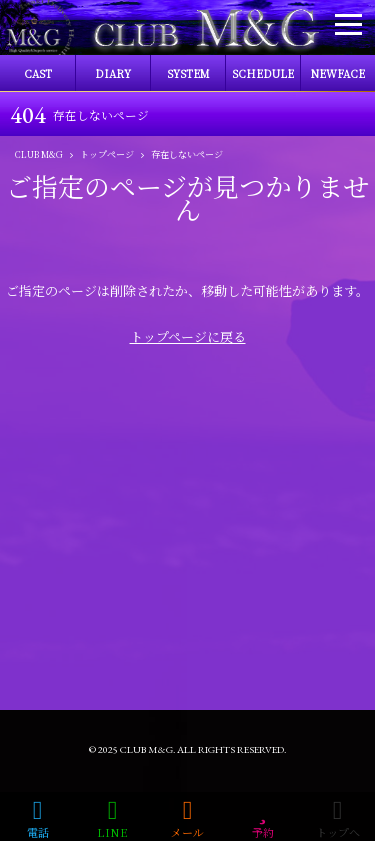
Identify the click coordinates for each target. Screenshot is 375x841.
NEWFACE (338, 73)
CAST (38, 73)
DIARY (113, 73)
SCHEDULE (263, 73)
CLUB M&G (146, 749)
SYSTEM (188, 73)
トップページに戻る (188, 336)
